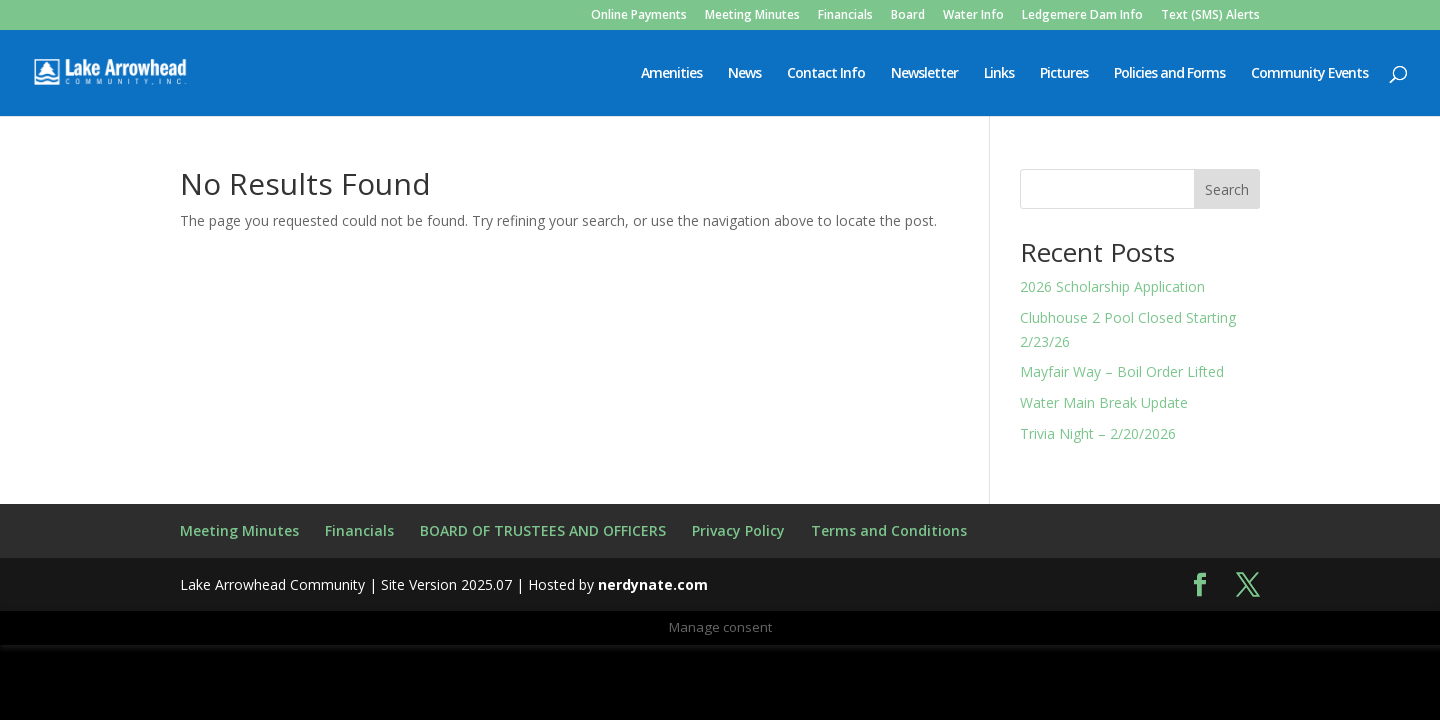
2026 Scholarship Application (1112, 286)
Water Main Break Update (1104, 402)
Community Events (1309, 74)
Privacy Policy (738, 530)
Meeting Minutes (752, 16)
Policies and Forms (1169, 74)
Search (1227, 189)
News (744, 74)
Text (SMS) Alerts (1210, 16)
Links (999, 74)
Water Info (973, 16)
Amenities (671, 74)
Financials (845, 16)
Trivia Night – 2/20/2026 (1098, 433)
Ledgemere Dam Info (1082, 16)
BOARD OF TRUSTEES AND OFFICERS (543, 530)
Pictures (1064, 74)
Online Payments (639, 16)
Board (908, 16)
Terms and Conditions (889, 530)
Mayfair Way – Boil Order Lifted (1122, 371)
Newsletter (924, 74)
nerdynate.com (653, 584)
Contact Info (826, 74)
